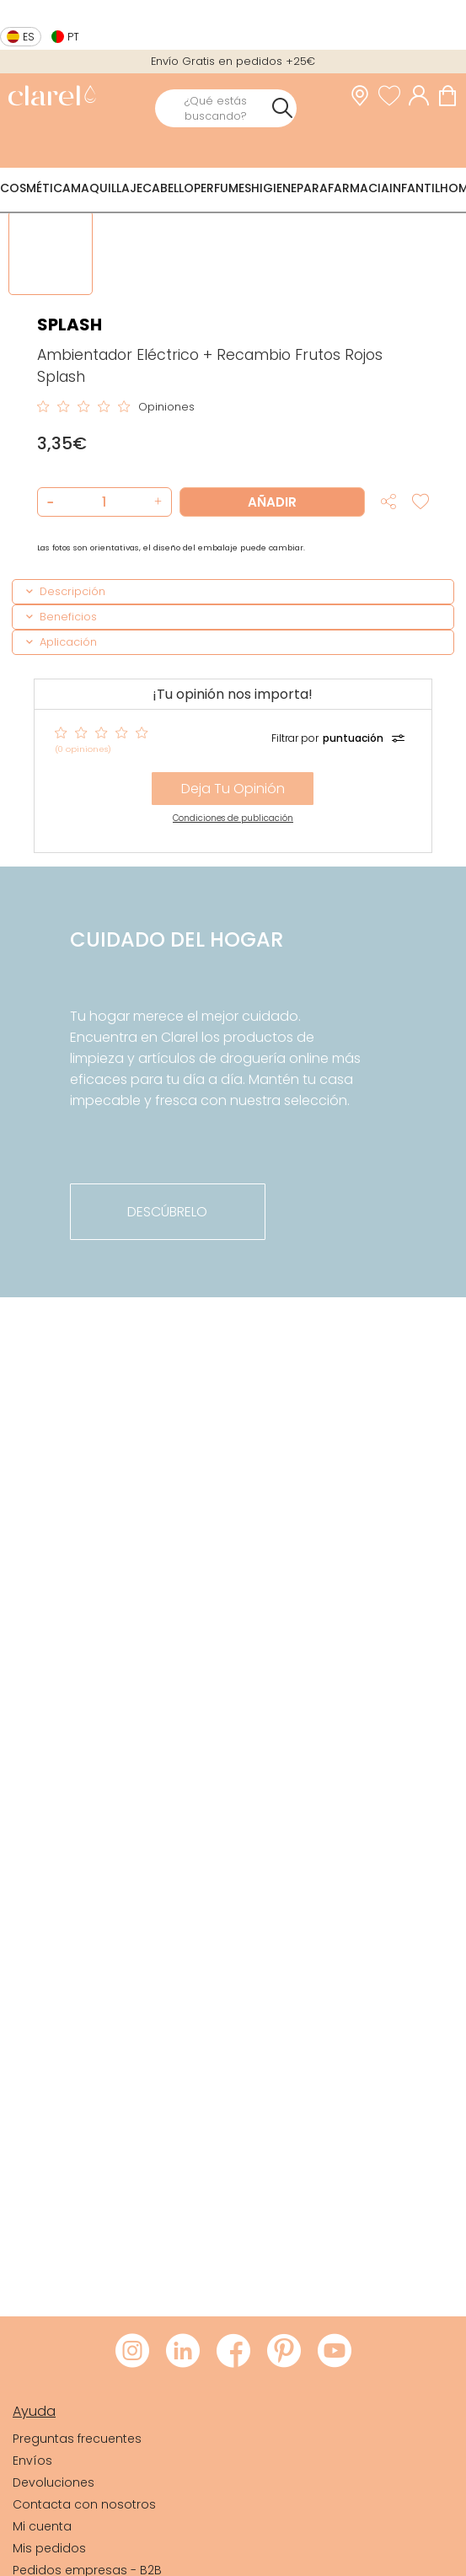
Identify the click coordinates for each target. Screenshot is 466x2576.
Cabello (168, 188)
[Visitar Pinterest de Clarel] (284, 2351)
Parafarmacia (343, 188)
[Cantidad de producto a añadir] (104, 502)
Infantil (414, 188)
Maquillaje (106, 188)
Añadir (272, 502)
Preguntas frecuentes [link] (77, 2438)
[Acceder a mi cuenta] (423, 95)
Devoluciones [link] (53, 2482)
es (29, 37)
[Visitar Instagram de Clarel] (132, 2351)
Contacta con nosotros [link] (84, 2504)
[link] (52, 97)
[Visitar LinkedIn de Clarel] (183, 2351)
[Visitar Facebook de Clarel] (233, 2351)
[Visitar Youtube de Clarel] (334, 2351)
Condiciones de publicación (233, 818)
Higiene (274, 188)
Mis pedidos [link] (49, 2548)
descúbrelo (167, 1211)
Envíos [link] (32, 2460)
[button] (156, 502)
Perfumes (222, 188)
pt (73, 37)
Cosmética (35, 188)
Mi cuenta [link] (42, 2526)
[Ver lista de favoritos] (393, 95)
